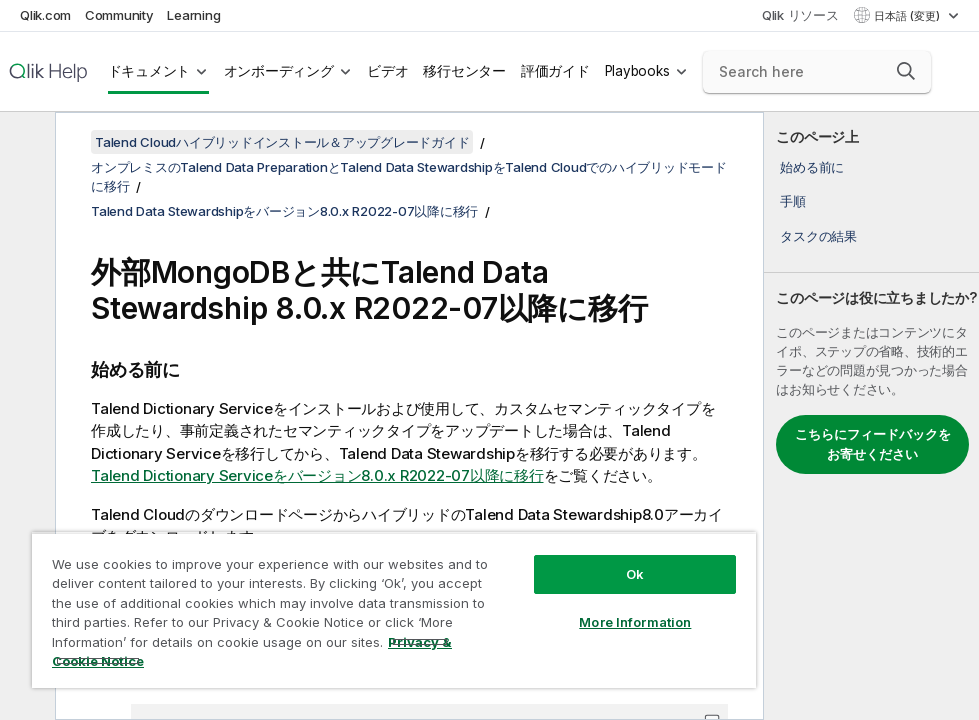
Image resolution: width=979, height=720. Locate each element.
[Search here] (817, 72)
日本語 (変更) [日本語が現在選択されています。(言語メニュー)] (908, 16)
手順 (793, 201)
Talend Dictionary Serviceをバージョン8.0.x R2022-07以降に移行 (317, 475)
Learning (193, 15)
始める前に (812, 167)
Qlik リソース (800, 15)
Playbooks (637, 71)
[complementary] (871, 416)
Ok (635, 574)
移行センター (464, 71)
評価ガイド (555, 71)
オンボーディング (279, 71)
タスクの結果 (818, 236)
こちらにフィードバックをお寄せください (873, 444)
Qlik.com (45, 15)
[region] (394, 610)
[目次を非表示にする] (25, 143)
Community (119, 15)
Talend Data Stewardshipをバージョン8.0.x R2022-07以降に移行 (284, 211)
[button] (906, 71)
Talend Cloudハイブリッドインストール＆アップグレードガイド (282, 142)
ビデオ (387, 71)
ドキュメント (149, 71)
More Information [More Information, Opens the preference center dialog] (635, 622)
